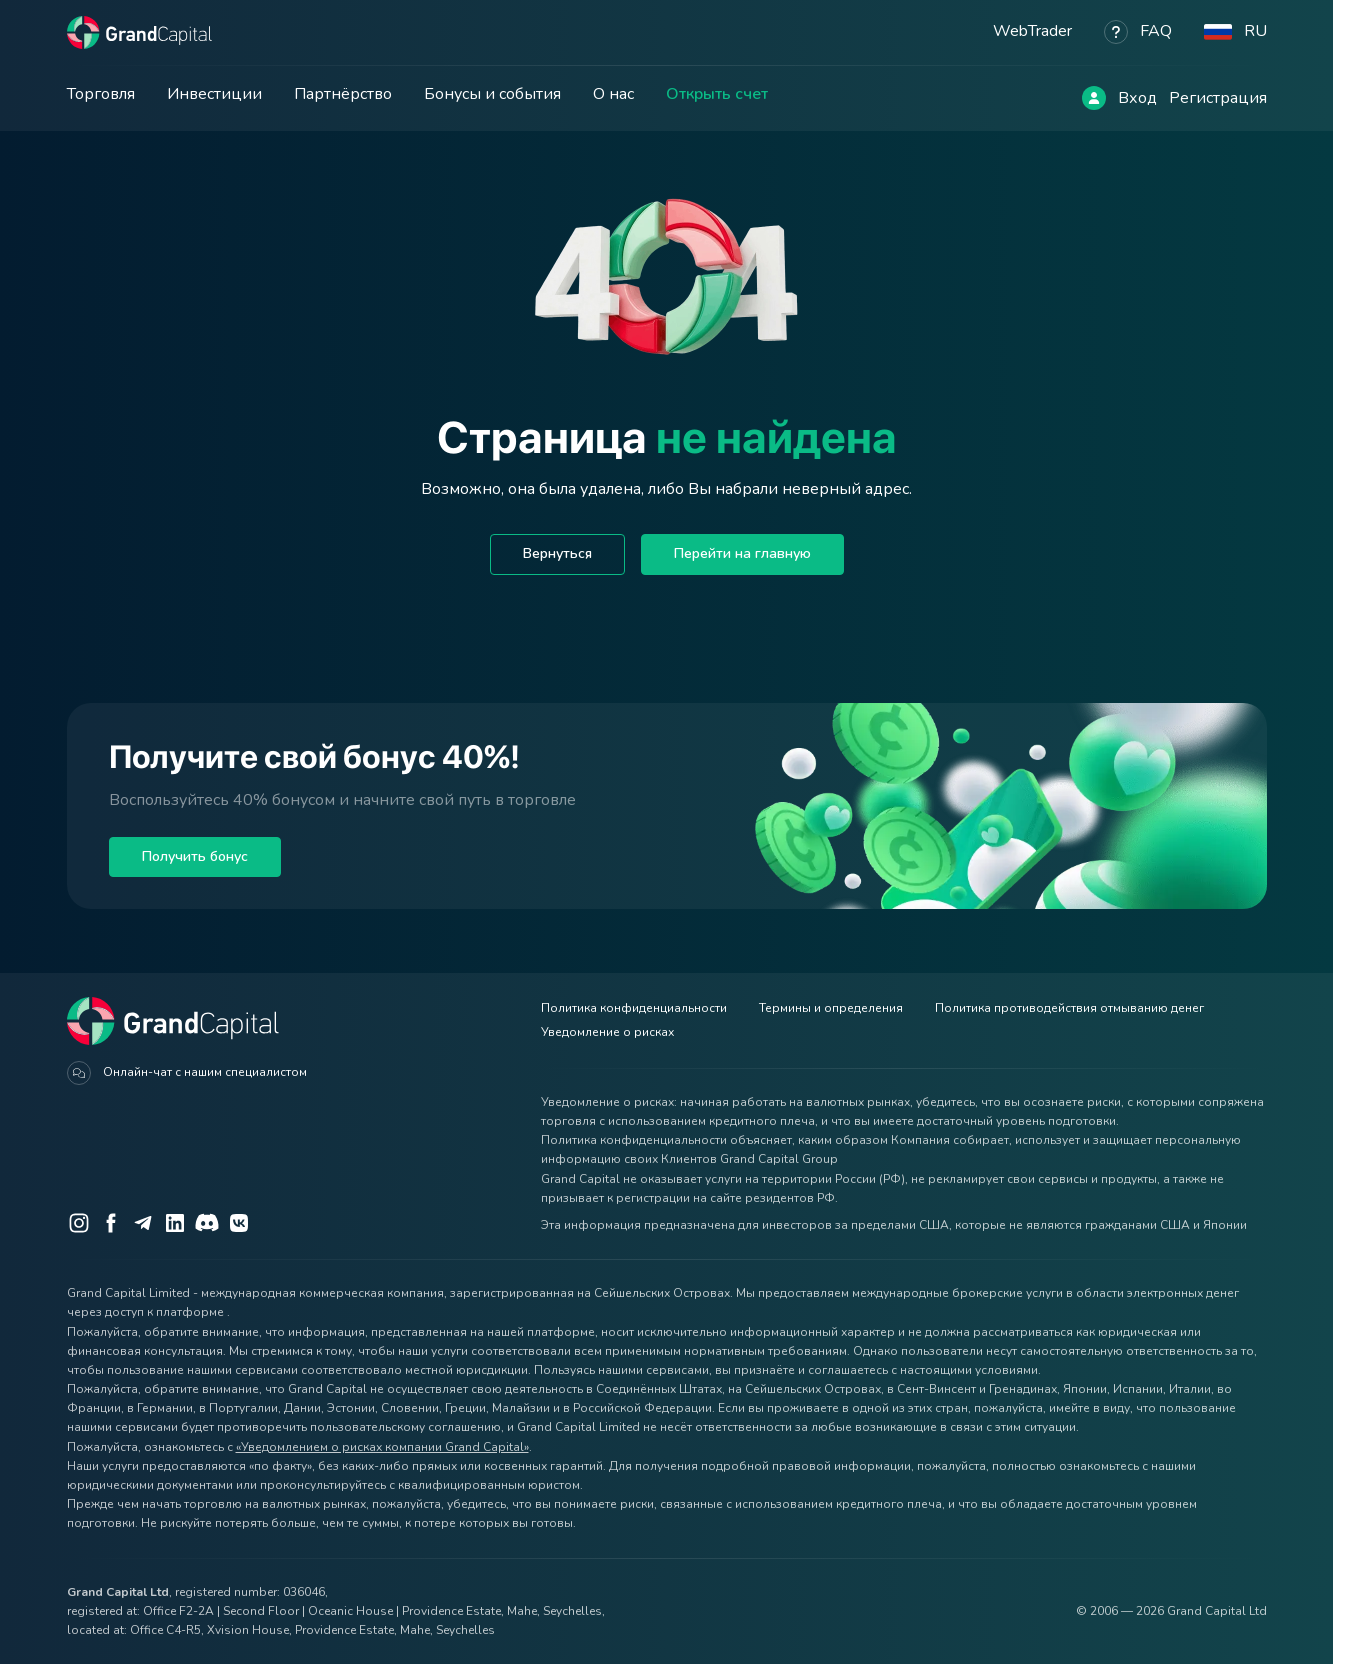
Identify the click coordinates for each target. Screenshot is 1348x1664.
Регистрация (1218, 98)
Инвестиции (214, 94)
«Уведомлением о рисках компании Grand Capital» (382, 1447)
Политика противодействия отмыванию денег (1069, 1008)
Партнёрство (343, 94)
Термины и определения (831, 1008)
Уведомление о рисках (607, 1032)
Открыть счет (717, 94)
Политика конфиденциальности (634, 1008)
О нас (613, 94)
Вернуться (557, 553)
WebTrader (1032, 31)
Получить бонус (195, 856)
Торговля (101, 94)
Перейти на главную (742, 553)
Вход (1137, 98)
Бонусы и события (492, 94)
